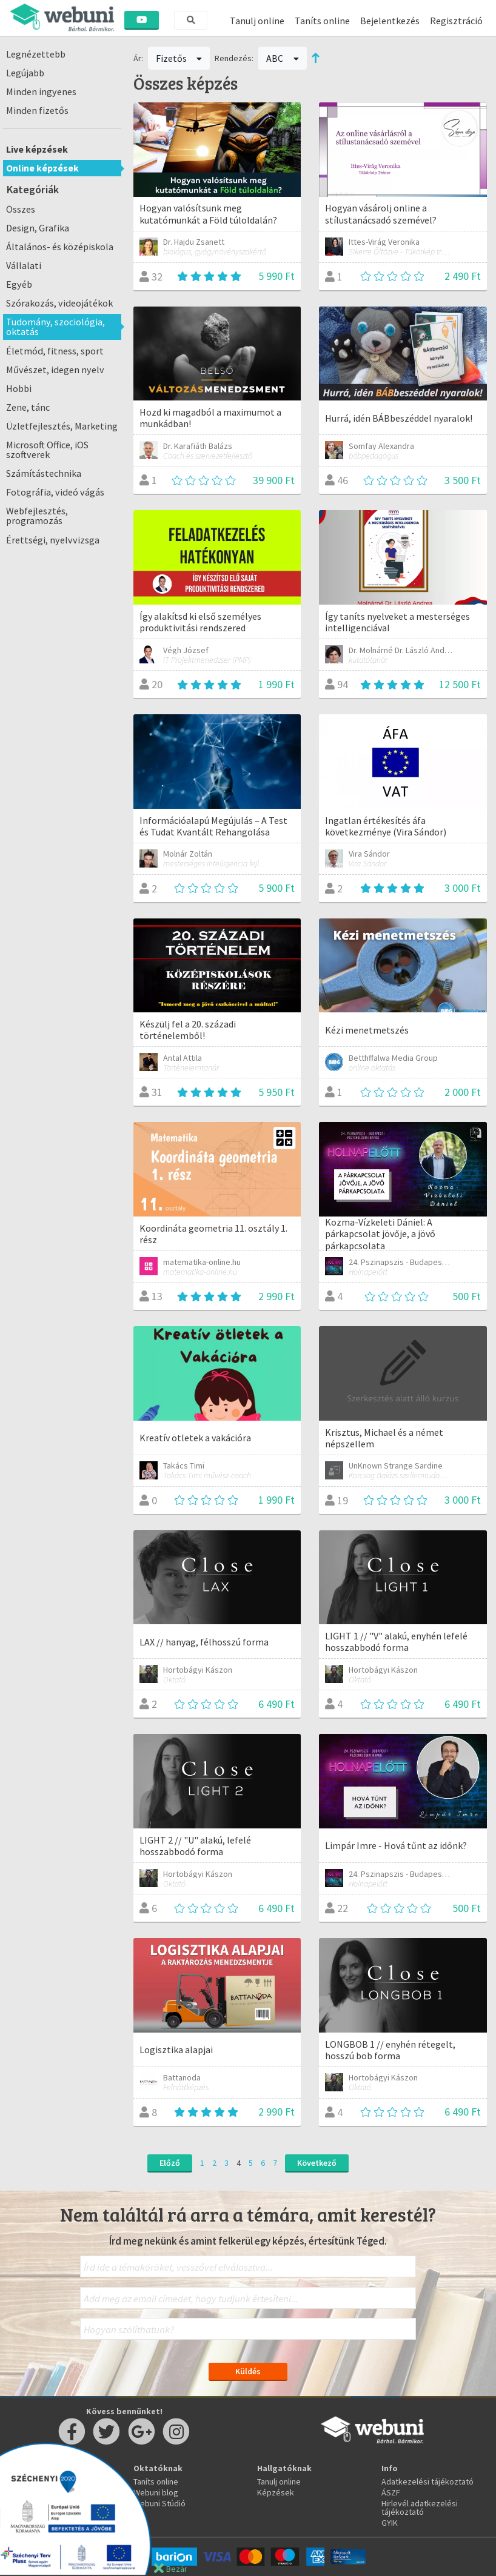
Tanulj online (257, 21)
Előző (169, 2162)
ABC (282, 58)
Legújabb (25, 73)
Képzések (275, 2492)
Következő (317, 2162)
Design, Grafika (37, 228)
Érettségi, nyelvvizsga (52, 540)
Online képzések (42, 168)
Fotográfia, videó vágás (55, 492)
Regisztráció (456, 21)
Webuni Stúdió (159, 2503)
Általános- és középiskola (59, 247)
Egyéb (19, 284)
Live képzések (37, 149)
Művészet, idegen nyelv (55, 369)
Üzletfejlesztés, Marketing (62, 426)
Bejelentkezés (390, 21)
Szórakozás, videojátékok (59, 303)
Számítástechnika (43, 473)
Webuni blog (155, 2492)
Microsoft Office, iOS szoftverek (47, 449)
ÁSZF (390, 2492)
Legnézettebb (35, 54)
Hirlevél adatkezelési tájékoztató (419, 2507)
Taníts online (322, 21)
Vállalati (23, 265)
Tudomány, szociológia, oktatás (55, 326)
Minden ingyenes (41, 91)
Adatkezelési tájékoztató (427, 2481)
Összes (20, 209)
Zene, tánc (28, 407)
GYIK (389, 2522)
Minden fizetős (37, 110)
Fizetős (179, 58)
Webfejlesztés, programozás (37, 515)
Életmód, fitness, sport (55, 351)
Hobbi (19, 388)
